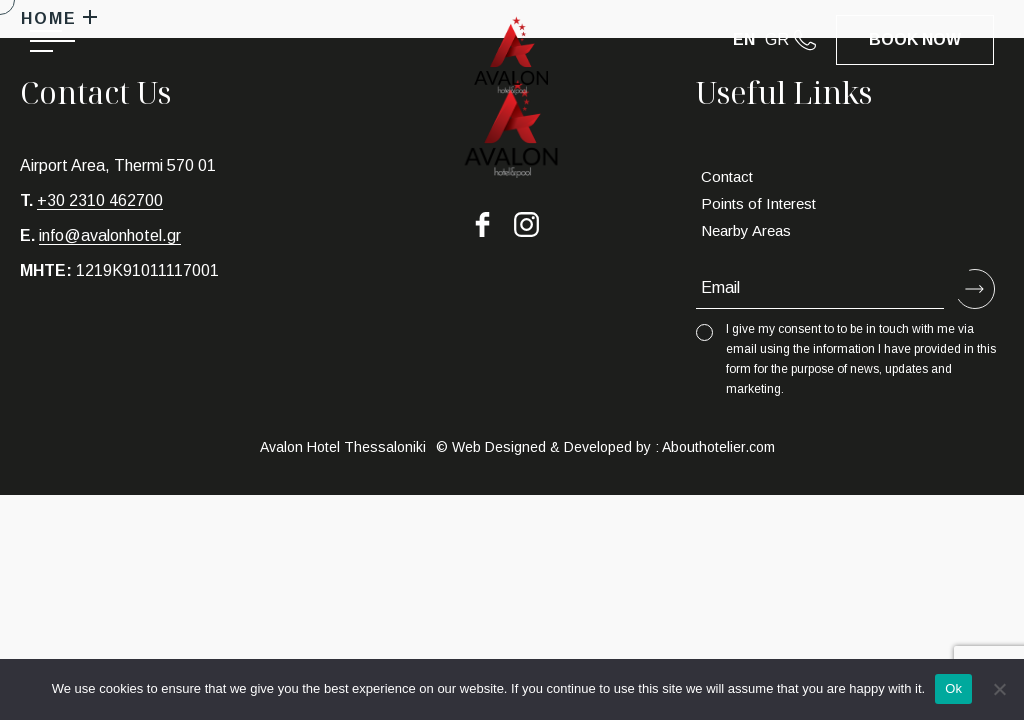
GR (777, 39)
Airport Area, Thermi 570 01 (118, 165)
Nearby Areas (746, 230)
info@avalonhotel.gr (110, 235)
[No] (999, 689)
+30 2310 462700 (100, 200)
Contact (727, 176)
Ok (953, 688)
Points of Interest (758, 203)
